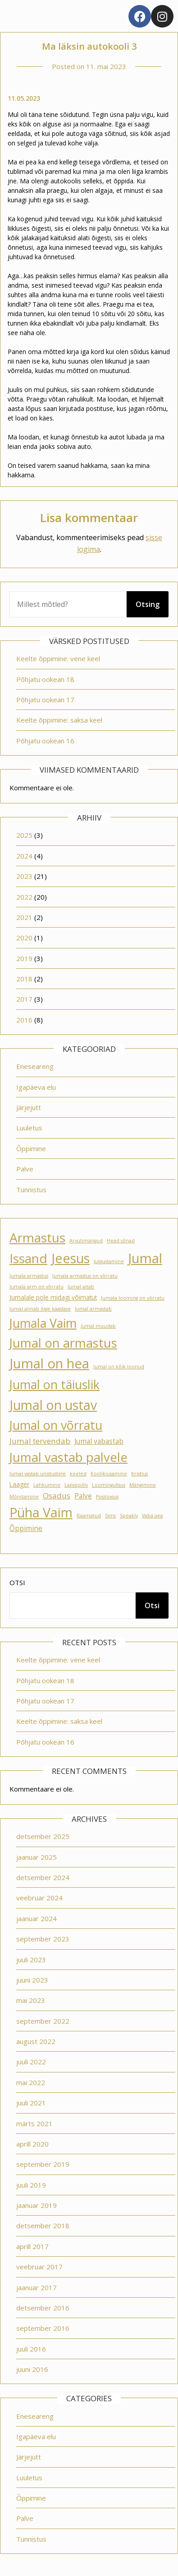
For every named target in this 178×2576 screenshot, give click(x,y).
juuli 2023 (31, 1959)
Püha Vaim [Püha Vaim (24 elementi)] (41, 1512)
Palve (24, 1168)
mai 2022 (30, 2082)
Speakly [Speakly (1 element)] (129, 1515)
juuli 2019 (31, 2184)
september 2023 (42, 1938)
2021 (24, 917)
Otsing (148, 604)
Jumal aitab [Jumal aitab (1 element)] (81, 1286)
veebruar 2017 (39, 2266)
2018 (24, 978)
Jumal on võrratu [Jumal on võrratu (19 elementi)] (55, 1425)
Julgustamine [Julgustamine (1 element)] (109, 1261)
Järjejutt (28, 1107)
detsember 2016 (42, 2307)
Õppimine (31, 1148)
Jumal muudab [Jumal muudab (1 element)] (98, 1326)
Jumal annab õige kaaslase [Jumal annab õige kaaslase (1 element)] (40, 1309)
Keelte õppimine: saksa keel (59, 719)
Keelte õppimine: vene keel (58, 658)
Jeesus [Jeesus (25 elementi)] (70, 1258)
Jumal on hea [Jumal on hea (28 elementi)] (49, 1363)
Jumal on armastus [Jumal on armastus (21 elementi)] (63, 1343)
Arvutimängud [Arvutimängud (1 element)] (86, 1240)
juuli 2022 (31, 2061)
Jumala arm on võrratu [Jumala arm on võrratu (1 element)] (36, 1286)
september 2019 (42, 2164)
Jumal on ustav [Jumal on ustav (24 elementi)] (53, 1405)
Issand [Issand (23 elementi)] (28, 1258)
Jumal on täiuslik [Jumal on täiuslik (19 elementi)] (54, 1384)
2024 (24, 855)
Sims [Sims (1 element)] (110, 1515)
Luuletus (29, 1127)
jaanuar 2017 (36, 2287)
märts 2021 (34, 2123)
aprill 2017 (32, 2246)
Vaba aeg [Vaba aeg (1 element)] (152, 1515)
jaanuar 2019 (36, 2205)
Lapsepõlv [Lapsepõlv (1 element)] (76, 1485)
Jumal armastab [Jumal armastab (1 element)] (93, 1309)
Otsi (17, 1582)
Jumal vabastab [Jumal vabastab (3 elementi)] (98, 1441)
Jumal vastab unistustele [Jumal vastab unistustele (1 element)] (37, 1473)
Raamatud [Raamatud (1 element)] (89, 1515)
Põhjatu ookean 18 (45, 679)
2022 (24, 896)
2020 (24, 937)
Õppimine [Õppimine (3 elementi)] (25, 1528)
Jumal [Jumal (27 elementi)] (145, 1258)
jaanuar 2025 (36, 1857)
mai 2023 (30, 2000)
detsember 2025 (42, 1836)
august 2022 (35, 2041)
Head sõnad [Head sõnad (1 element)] (121, 1240)
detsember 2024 (42, 1877)
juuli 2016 (31, 2348)
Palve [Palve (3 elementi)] (83, 1496)
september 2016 (42, 2328)
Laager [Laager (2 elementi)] (19, 1484)
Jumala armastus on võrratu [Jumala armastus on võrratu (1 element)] (85, 1276)
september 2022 (42, 2020)
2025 (24, 835)
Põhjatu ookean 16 (45, 740)
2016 (24, 1019)
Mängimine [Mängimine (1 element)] (142, 1485)
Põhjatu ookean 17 (45, 699)
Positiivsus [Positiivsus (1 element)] (107, 1496)
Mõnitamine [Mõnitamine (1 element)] (24, 1496)
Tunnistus (31, 1189)
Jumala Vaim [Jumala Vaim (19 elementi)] (43, 1323)
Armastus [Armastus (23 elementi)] (37, 1237)
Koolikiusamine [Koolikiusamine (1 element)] (109, 1473)
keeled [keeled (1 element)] (78, 1473)
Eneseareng (35, 1066)
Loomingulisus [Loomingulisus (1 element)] (108, 1485)
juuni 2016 (32, 2369)
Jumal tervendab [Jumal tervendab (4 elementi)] (39, 1441)
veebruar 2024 (39, 1897)
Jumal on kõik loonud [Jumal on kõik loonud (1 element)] (118, 1366)
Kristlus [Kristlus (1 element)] (139, 1473)
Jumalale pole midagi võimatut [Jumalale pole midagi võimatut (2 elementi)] (53, 1297)
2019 (24, 958)
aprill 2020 (32, 2143)
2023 (24, 876)
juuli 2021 (31, 2102)
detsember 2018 (42, 2225)
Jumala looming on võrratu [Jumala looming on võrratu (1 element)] (132, 1298)
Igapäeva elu (36, 1087)
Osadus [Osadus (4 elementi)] (56, 1495)
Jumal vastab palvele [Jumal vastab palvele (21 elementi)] (68, 1457)
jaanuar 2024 (36, 1918)
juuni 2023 (32, 1979)
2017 (24, 998)
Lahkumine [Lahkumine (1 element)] (46, 1485)
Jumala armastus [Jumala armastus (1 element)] (28, 1276)
